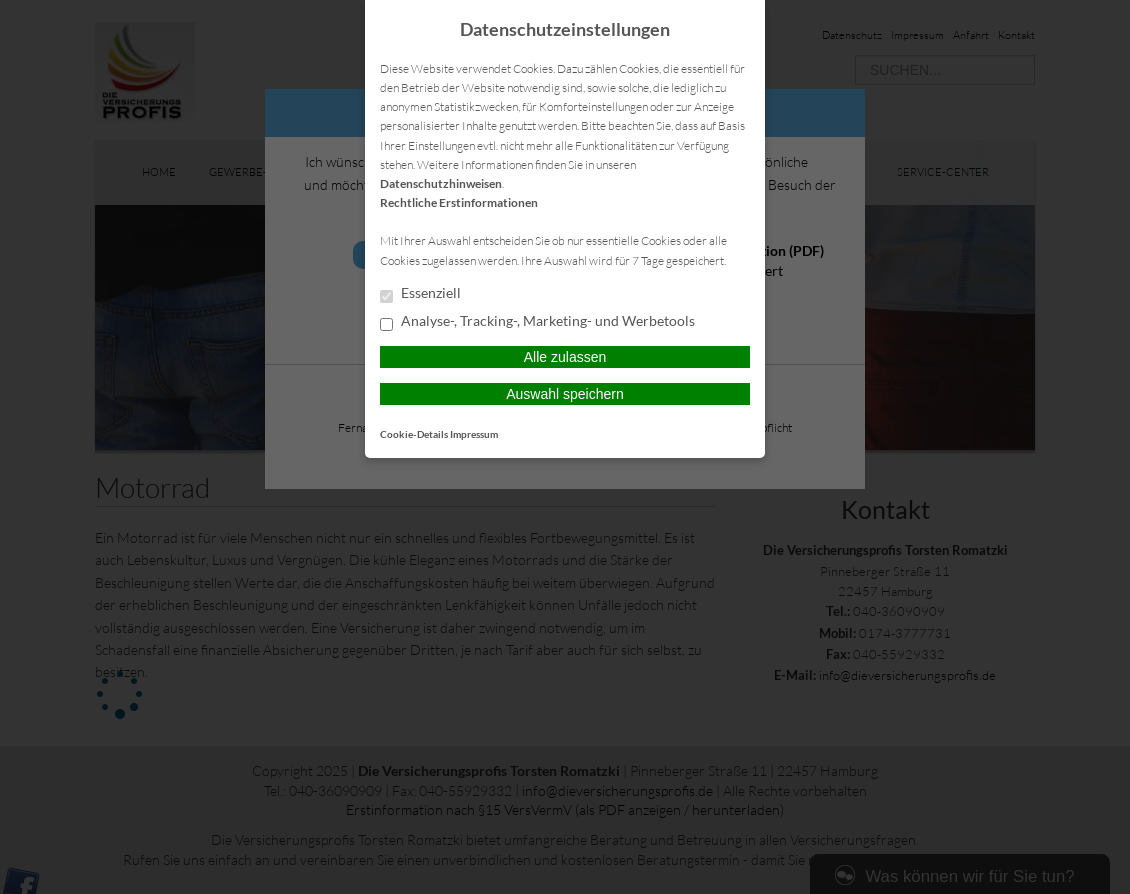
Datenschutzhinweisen (441, 183)
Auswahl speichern (565, 394)
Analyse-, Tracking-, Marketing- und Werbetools (537, 322)
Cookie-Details (414, 434)
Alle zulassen (565, 357)
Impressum (474, 434)
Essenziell (420, 294)
